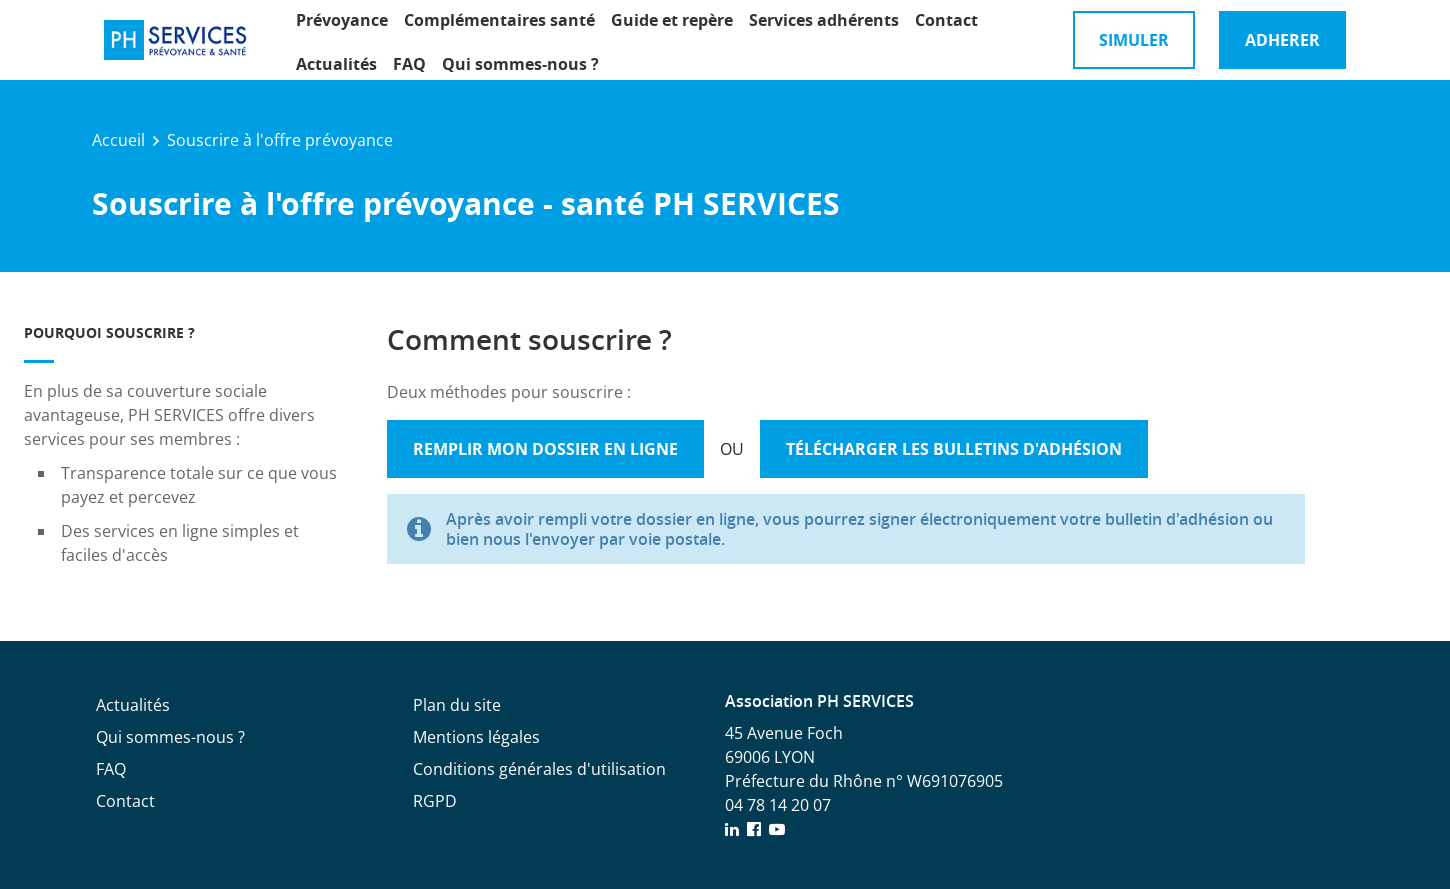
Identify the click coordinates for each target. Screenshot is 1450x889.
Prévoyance (342, 20)
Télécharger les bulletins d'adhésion (954, 449)
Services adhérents (824, 20)
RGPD (435, 801)
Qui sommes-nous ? (520, 64)
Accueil (118, 140)
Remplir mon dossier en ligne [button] (545, 449)
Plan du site (457, 705)
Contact (946, 20)
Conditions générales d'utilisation (539, 769)
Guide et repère (672, 20)
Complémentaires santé (499, 20)
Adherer (1282, 40)
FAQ (409, 64)
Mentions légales (476, 737)
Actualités (336, 64)
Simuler (1134, 40)
